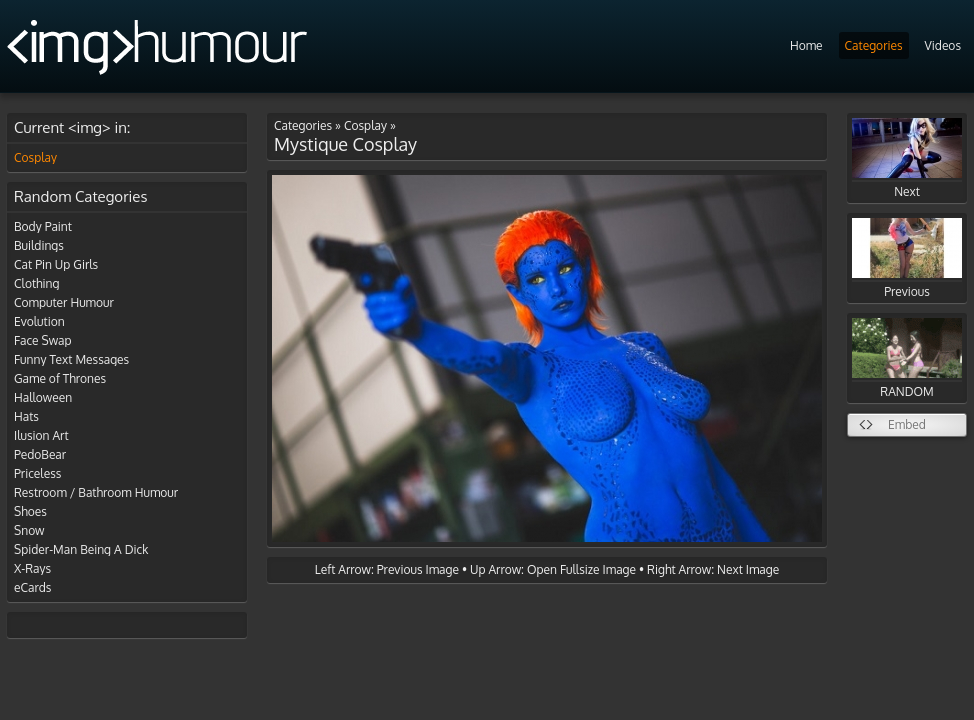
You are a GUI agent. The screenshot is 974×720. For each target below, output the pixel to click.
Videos (943, 45)
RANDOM (907, 358)
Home (806, 45)
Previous (907, 258)
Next (907, 158)
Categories (874, 45)
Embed (907, 424)
